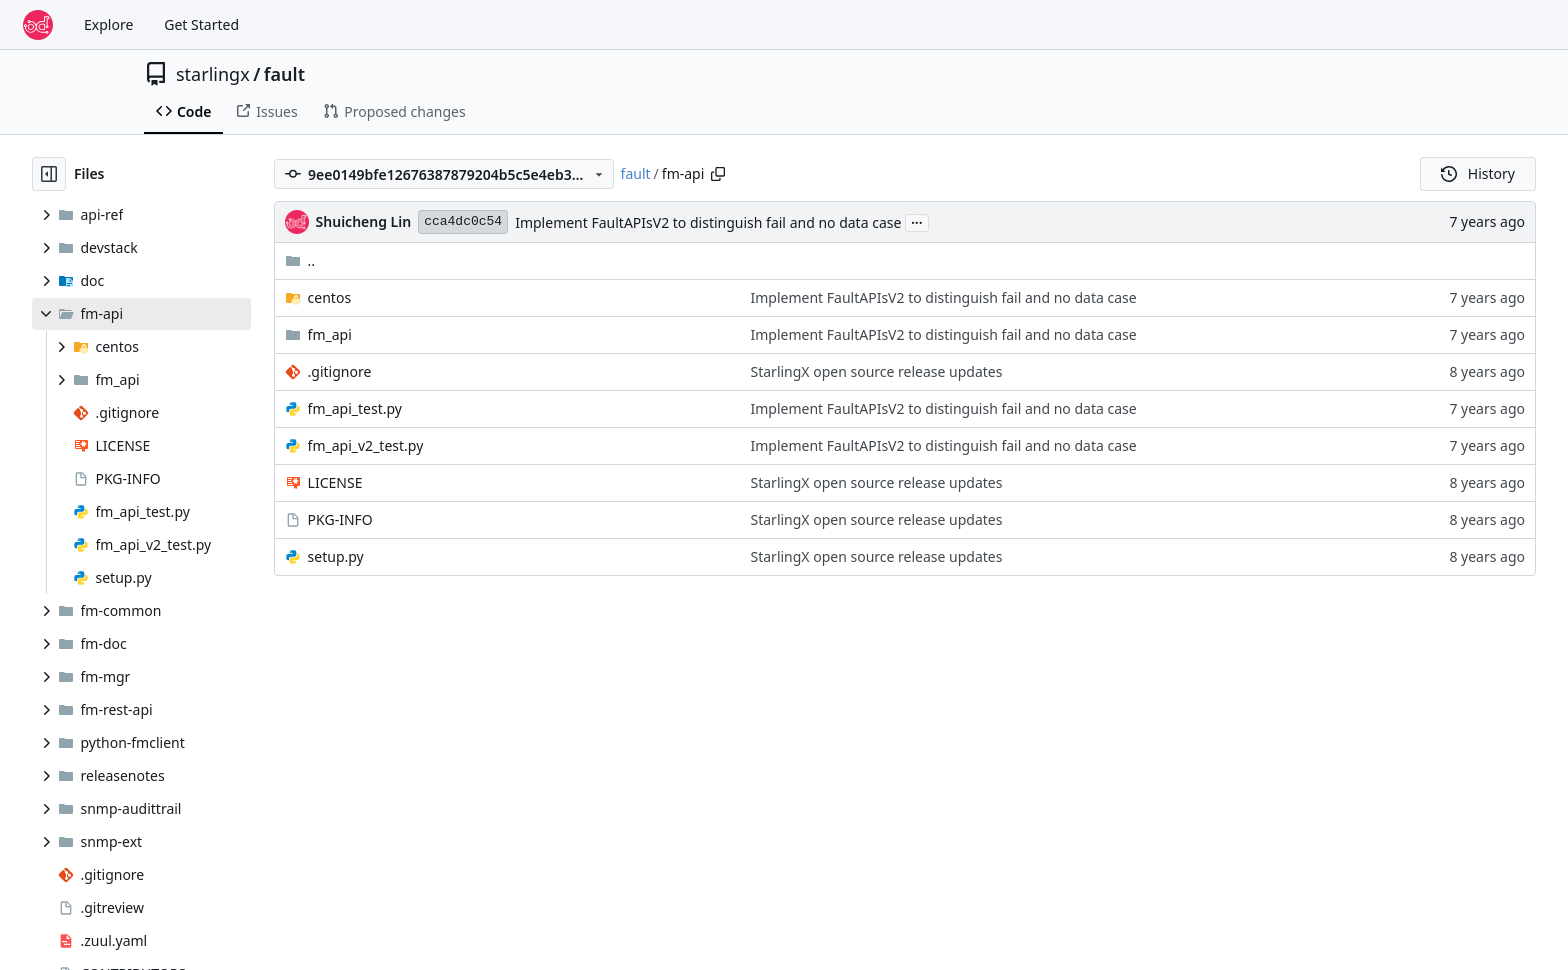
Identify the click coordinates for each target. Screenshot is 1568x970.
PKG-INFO (340, 519)
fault (284, 74)
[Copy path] (718, 174)
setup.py (336, 556)
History (1478, 173)
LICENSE (335, 482)
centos (330, 297)
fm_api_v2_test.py (366, 445)
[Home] (38, 25)
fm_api (330, 334)
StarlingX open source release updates (877, 371)
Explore (108, 24)
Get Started (201, 24)
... (917, 221)
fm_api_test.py (355, 408)
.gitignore (340, 371)
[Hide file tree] (49, 174)
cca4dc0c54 (463, 221)
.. (300, 260)
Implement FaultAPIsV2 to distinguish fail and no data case (708, 222)
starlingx (213, 74)
